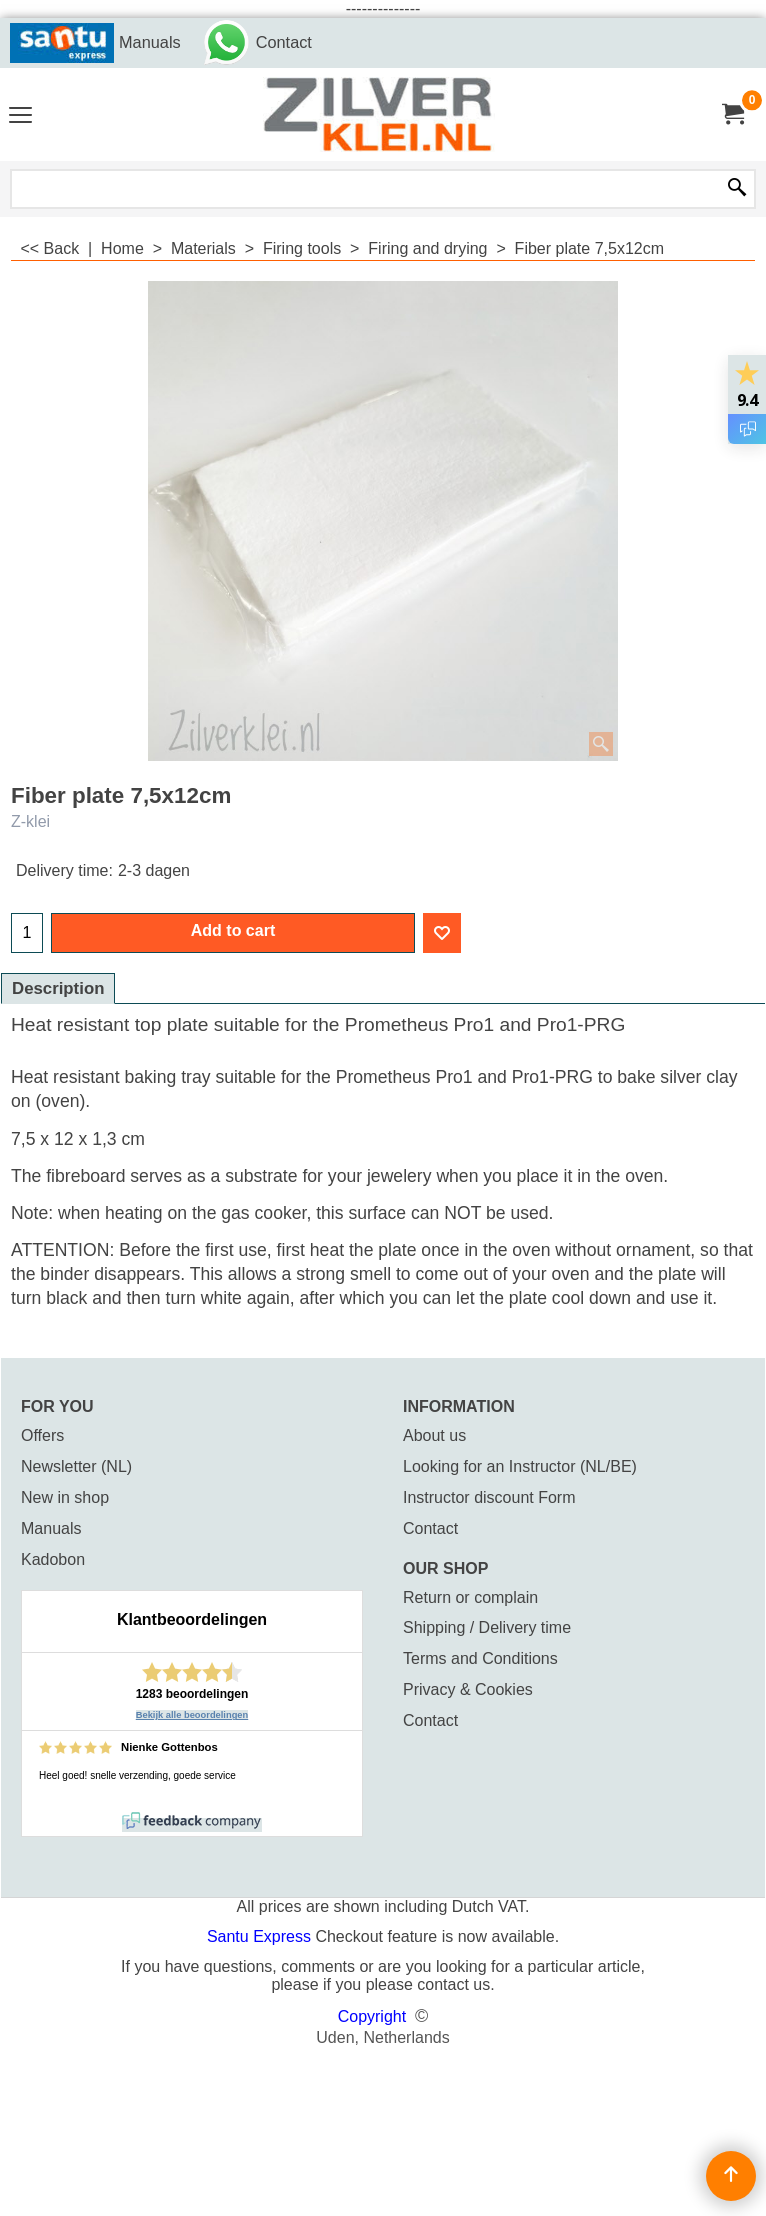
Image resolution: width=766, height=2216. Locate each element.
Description (58, 988)
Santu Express (261, 1936)
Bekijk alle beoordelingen (192, 1715)
